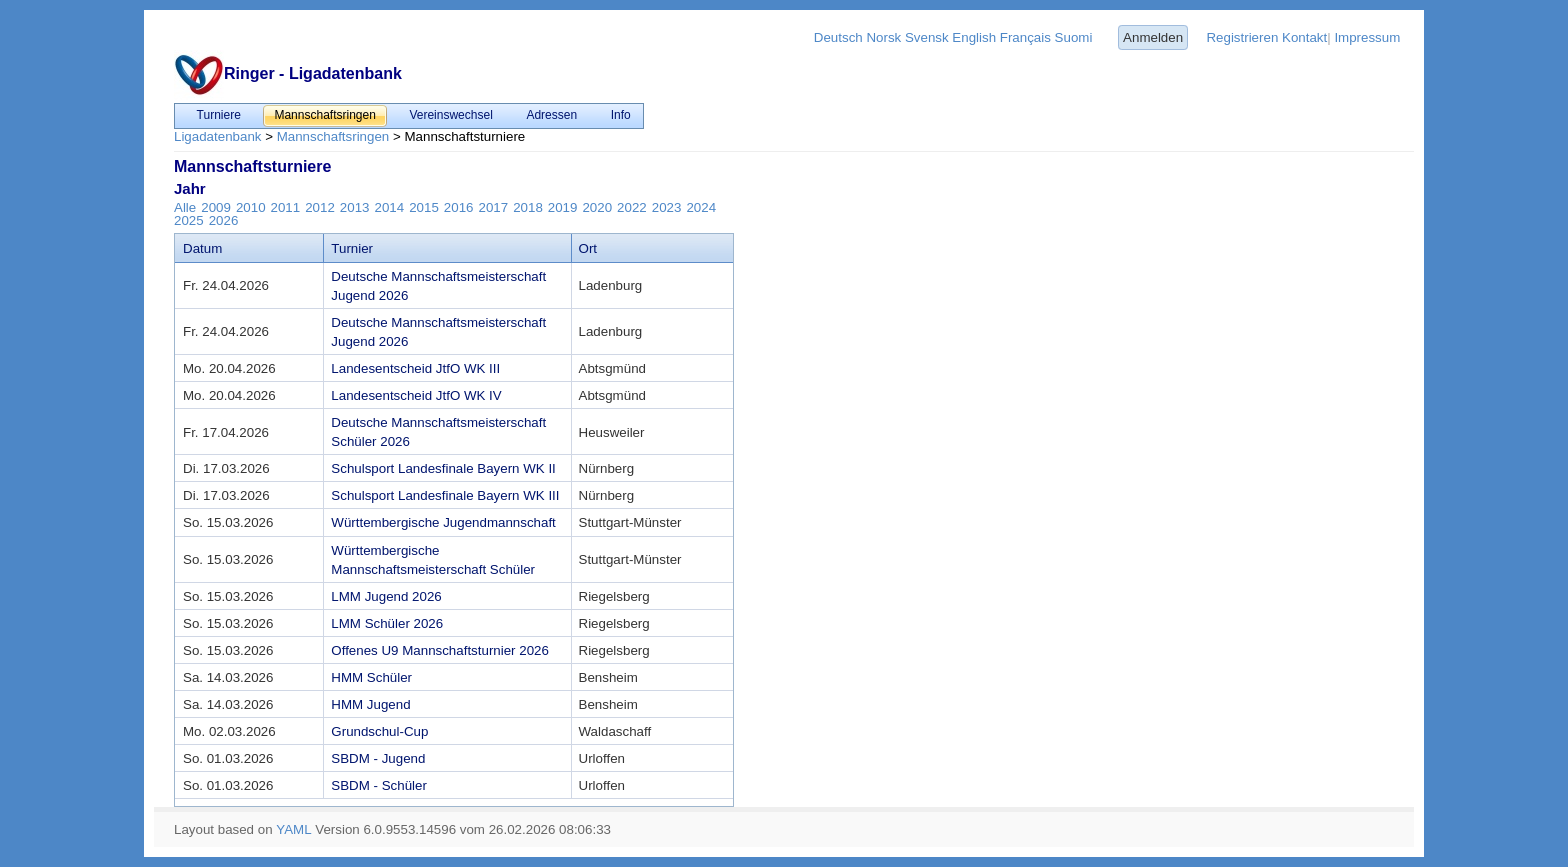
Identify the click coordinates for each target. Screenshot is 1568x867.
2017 (493, 207)
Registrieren (1242, 37)
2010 (251, 207)
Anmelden (1153, 37)
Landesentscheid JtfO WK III (415, 368)
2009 (216, 207)
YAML (293, 829)
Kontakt (1304, 37)
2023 (667, 207)
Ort (588, 248)
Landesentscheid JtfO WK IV (416, 395)
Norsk (883, 37)
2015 (424, 207)
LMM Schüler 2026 (387, 623)
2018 (528, 207)
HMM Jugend (370, 704)
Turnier (352, 248)
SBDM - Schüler (379, 785)
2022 (632, 207)
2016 (459, 207)
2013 (355, 207)
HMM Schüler (371, 677)
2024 (701, 207)
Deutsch (838, 37)
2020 (597, 207)
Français (1025, 37)
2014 (390, 207)
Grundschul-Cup (379, 731)
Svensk (927, 37)
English (974, 37)
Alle (185, 207)
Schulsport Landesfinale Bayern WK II (443, 468)
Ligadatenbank (217, 136)
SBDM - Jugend (378, 758)
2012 (320, 207)
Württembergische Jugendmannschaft (443, 522)
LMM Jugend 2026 (386, 596)
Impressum (1367, 37)
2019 (563, 207)
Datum (202, 248)
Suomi (1074, 37)
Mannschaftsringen (333, 136)
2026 (224, 220)
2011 (286, 207)
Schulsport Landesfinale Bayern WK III (445, 495)
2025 (189, 220)
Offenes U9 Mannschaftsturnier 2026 (440, 650)
